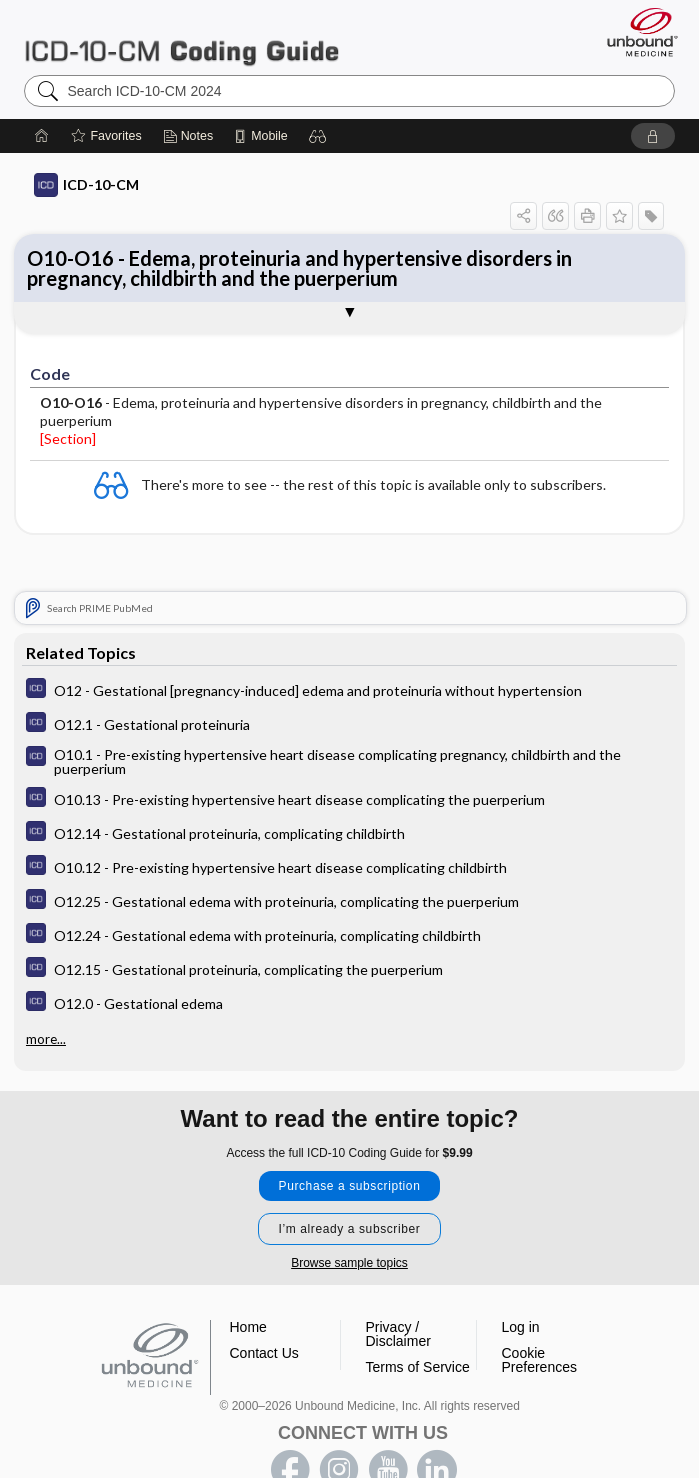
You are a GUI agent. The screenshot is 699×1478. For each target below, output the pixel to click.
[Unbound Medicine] (636, 32)
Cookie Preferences (539, 1360)
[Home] (42, 136)
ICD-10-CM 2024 (181, 41)
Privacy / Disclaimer (398, 1334)
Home (248, 1327)
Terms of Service (418, 1367)
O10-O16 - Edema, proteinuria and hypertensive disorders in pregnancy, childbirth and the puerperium (299, 268)
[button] (318, 136)
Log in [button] (521, 1327)
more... (46, 1039)
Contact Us (264, 1353)
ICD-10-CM (86, 185)
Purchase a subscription (350, 1186)
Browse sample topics (349, 1263)
